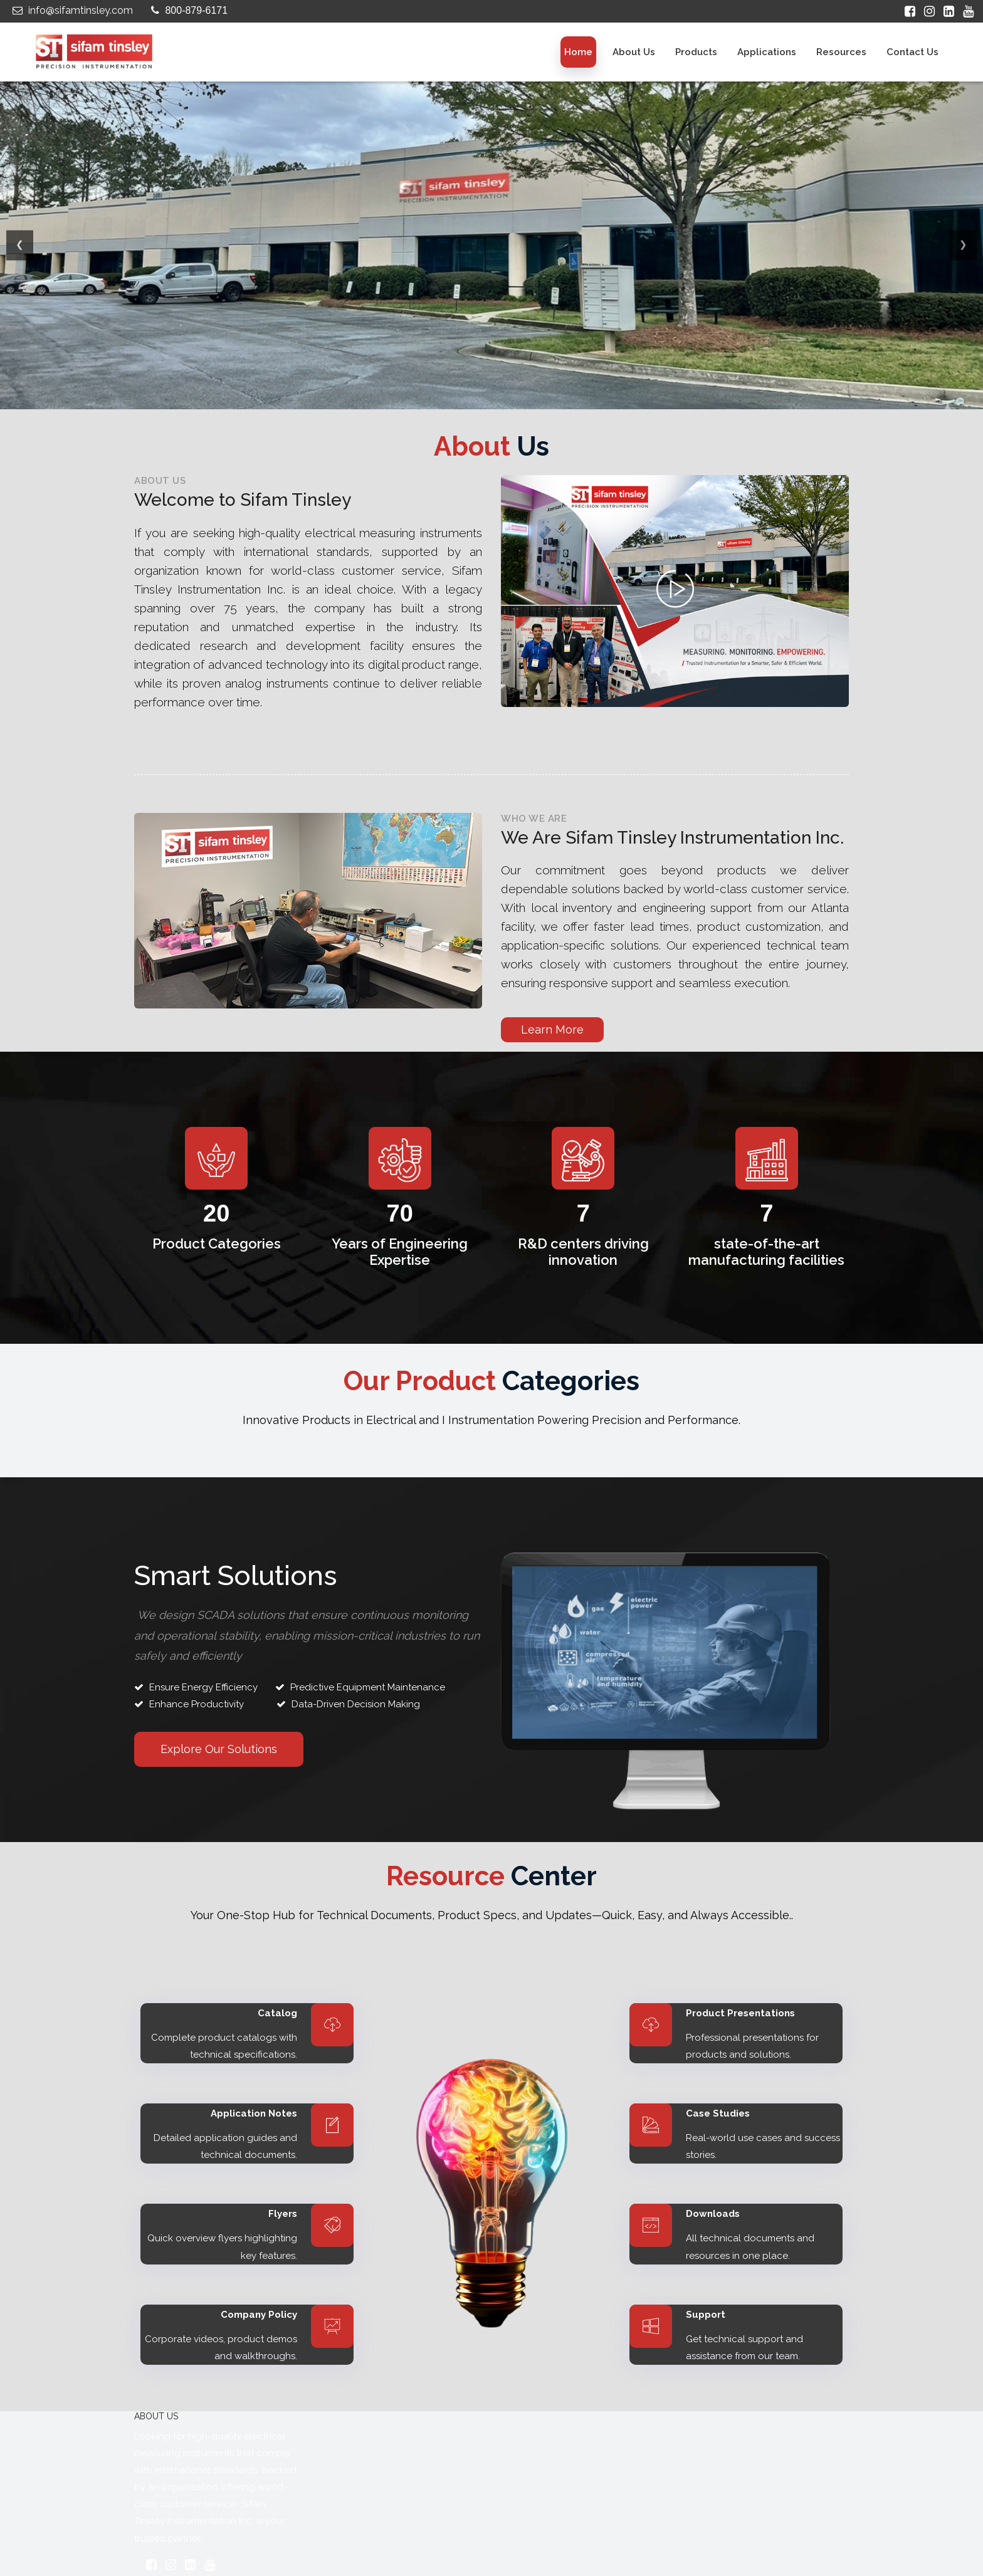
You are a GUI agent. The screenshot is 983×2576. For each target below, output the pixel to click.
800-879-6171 (188, 10)
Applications (766, 52)
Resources (841, 52)
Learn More (552, 1029)
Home (578, 52)
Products (696, 52)
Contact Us (912, 52)
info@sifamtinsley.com (71, 10)
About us (633, 52)
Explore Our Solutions (218, 1749)
